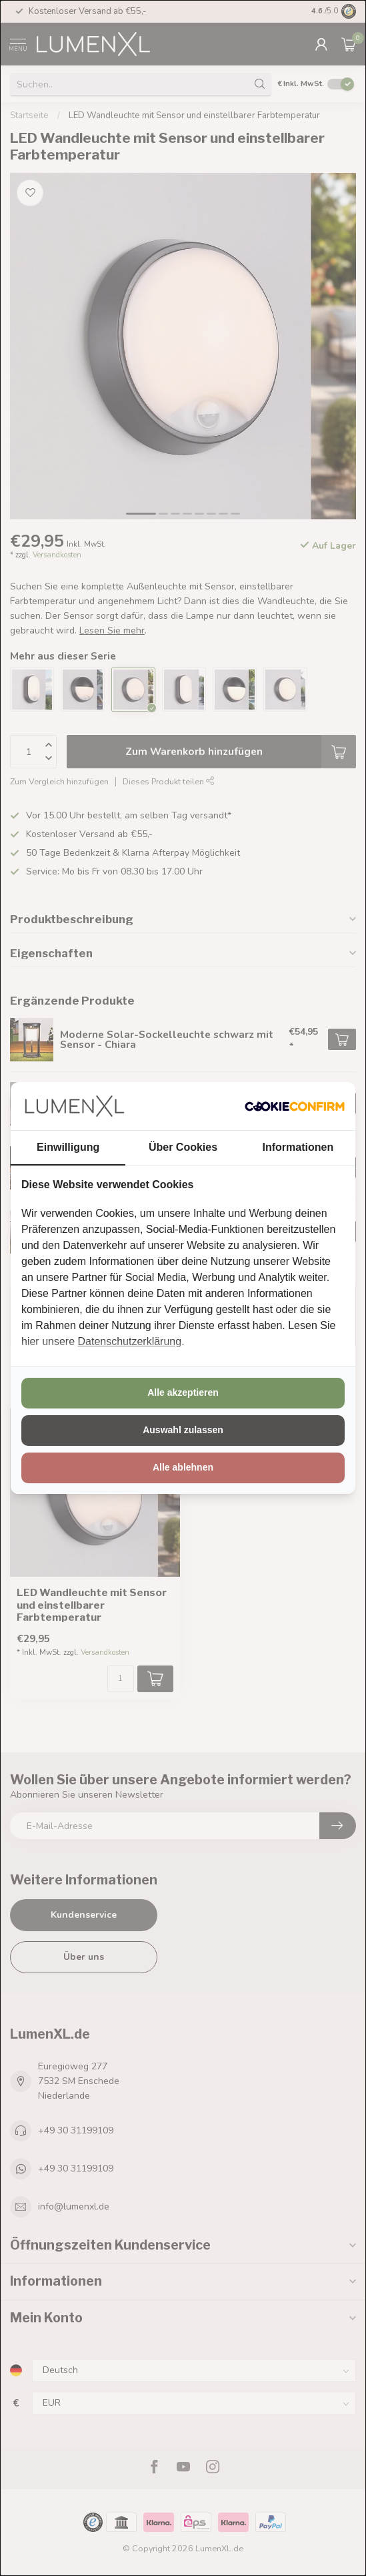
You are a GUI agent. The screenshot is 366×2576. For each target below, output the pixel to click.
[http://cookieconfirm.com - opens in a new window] (295, 1106)
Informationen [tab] (297, 1147)
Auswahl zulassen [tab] (183, 1430)
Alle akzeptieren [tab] (183, 1392)
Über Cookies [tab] (183, 1147)
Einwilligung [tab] (68, 1147)
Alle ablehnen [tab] (183, 1467)
